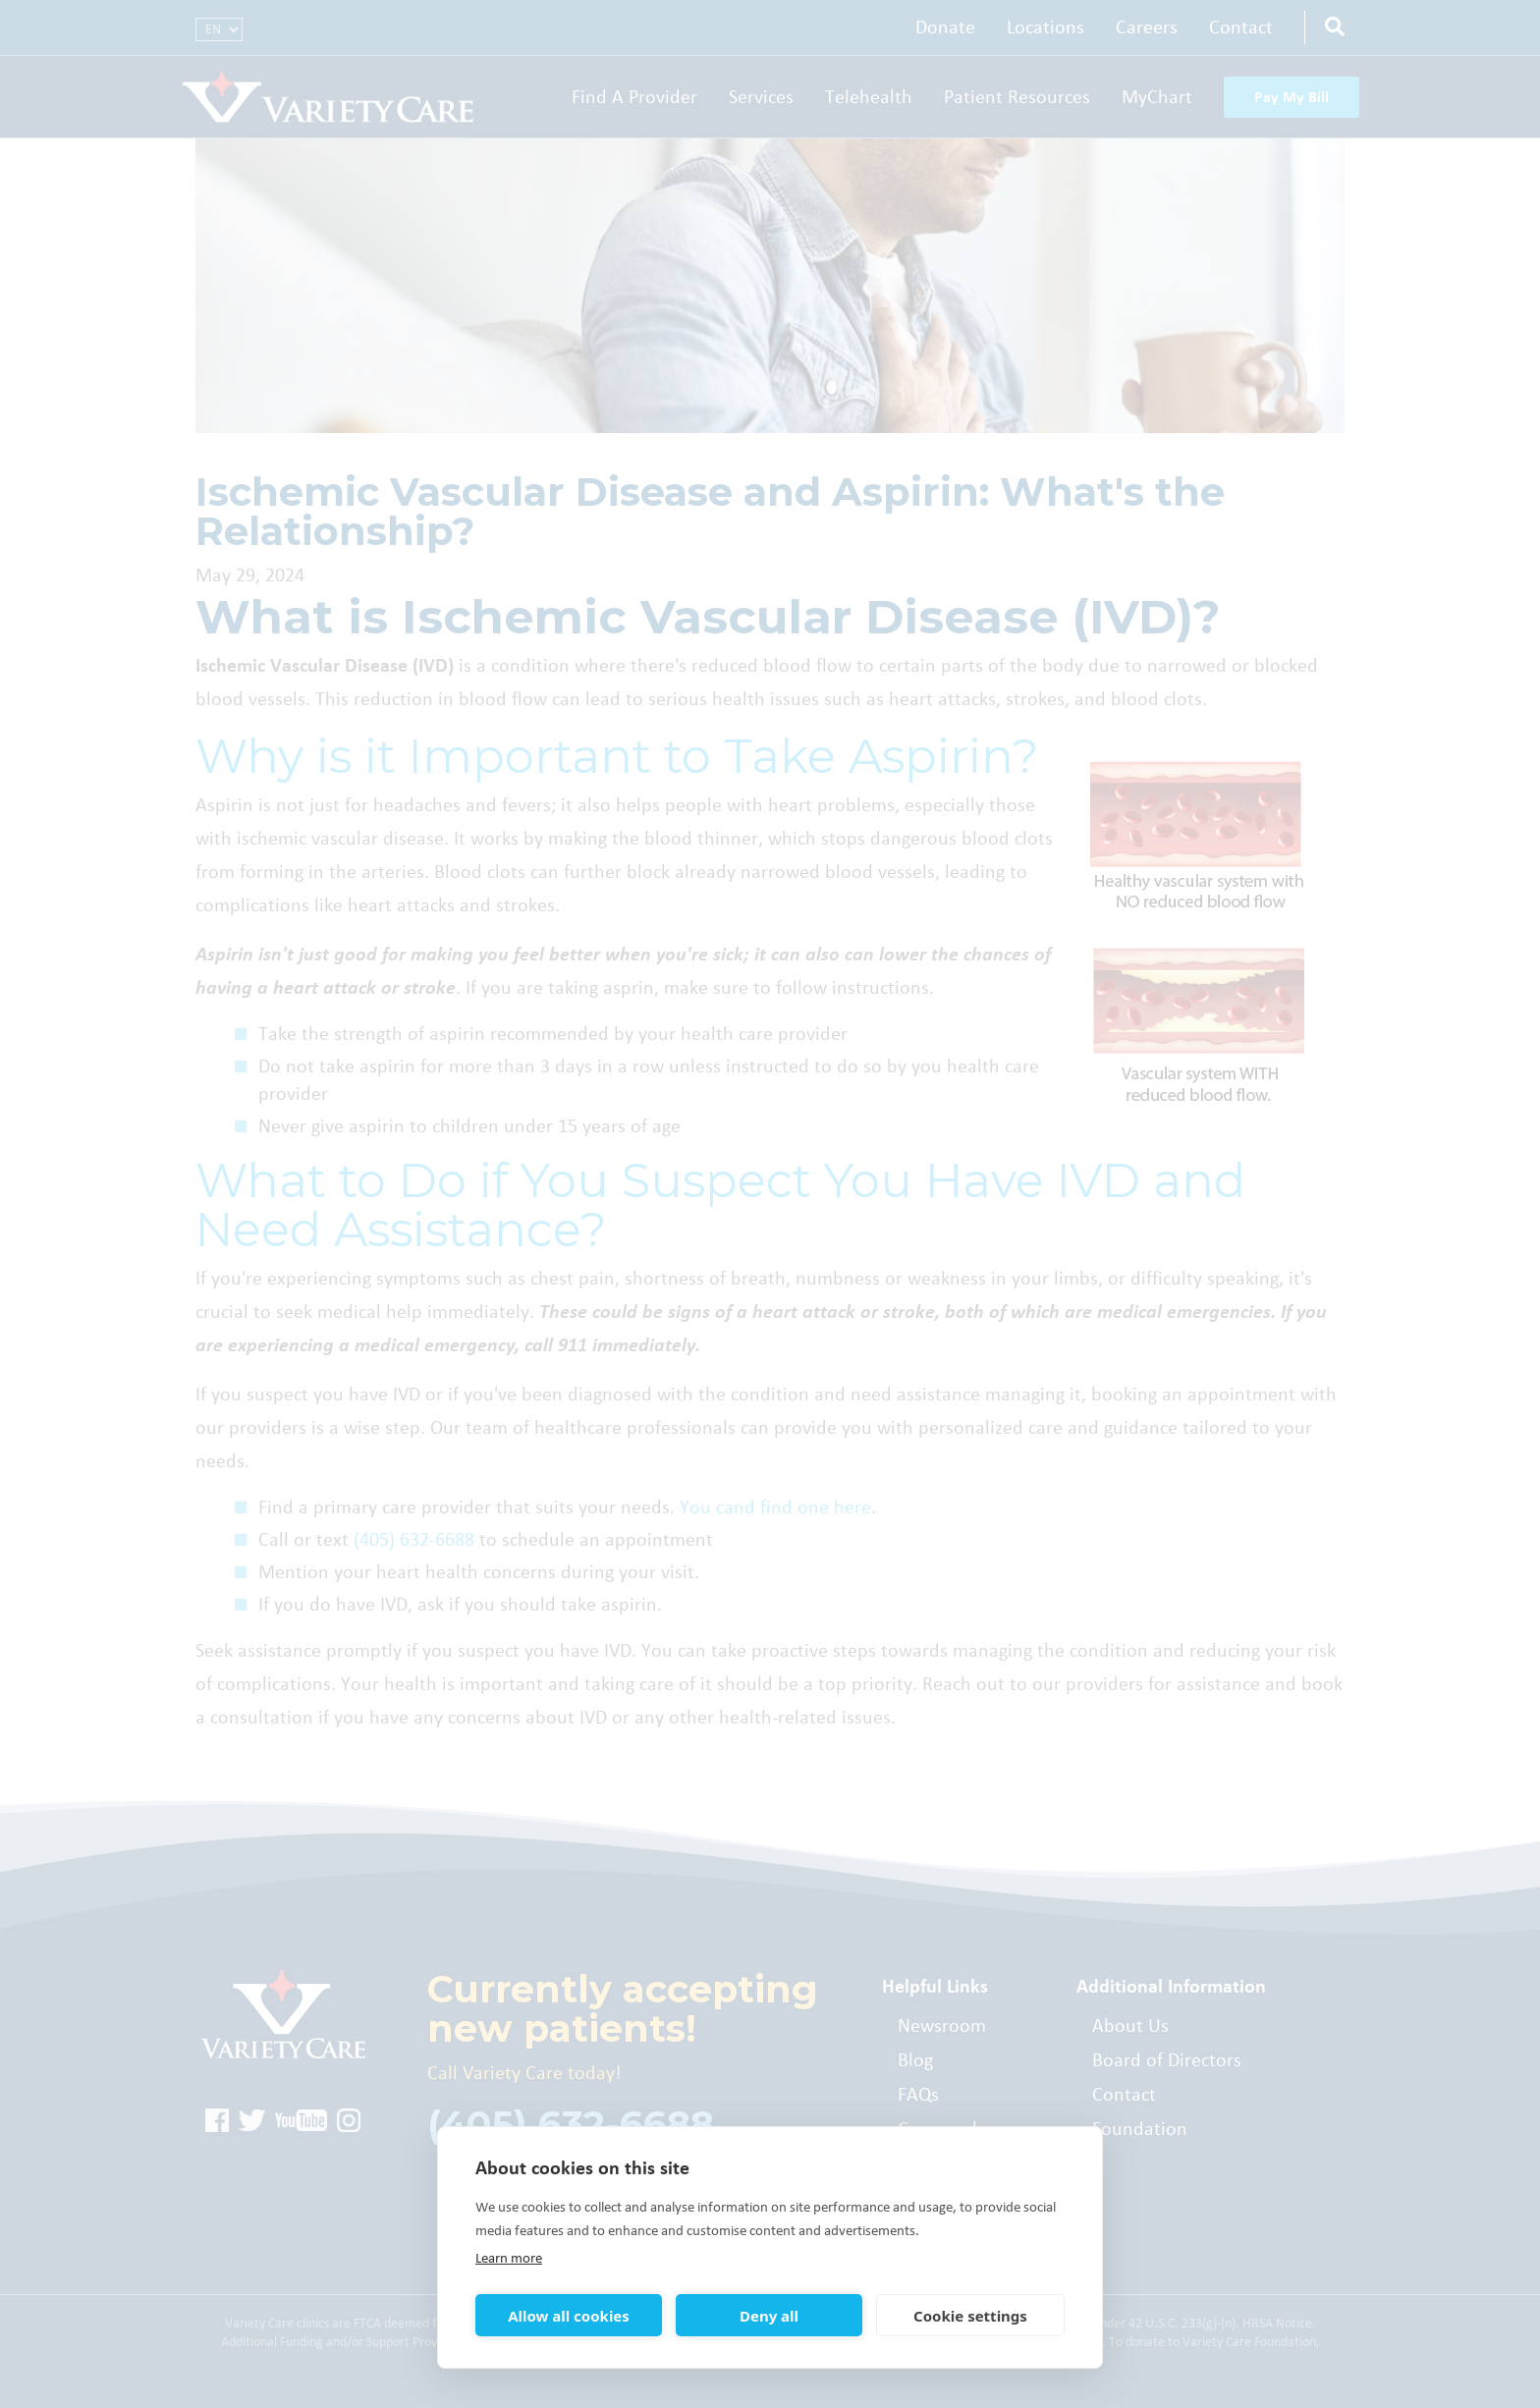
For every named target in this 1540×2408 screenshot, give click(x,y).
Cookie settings (970, 2316)
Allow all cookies (569, 2316)
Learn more (508, 2258)
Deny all (769, 2316)
